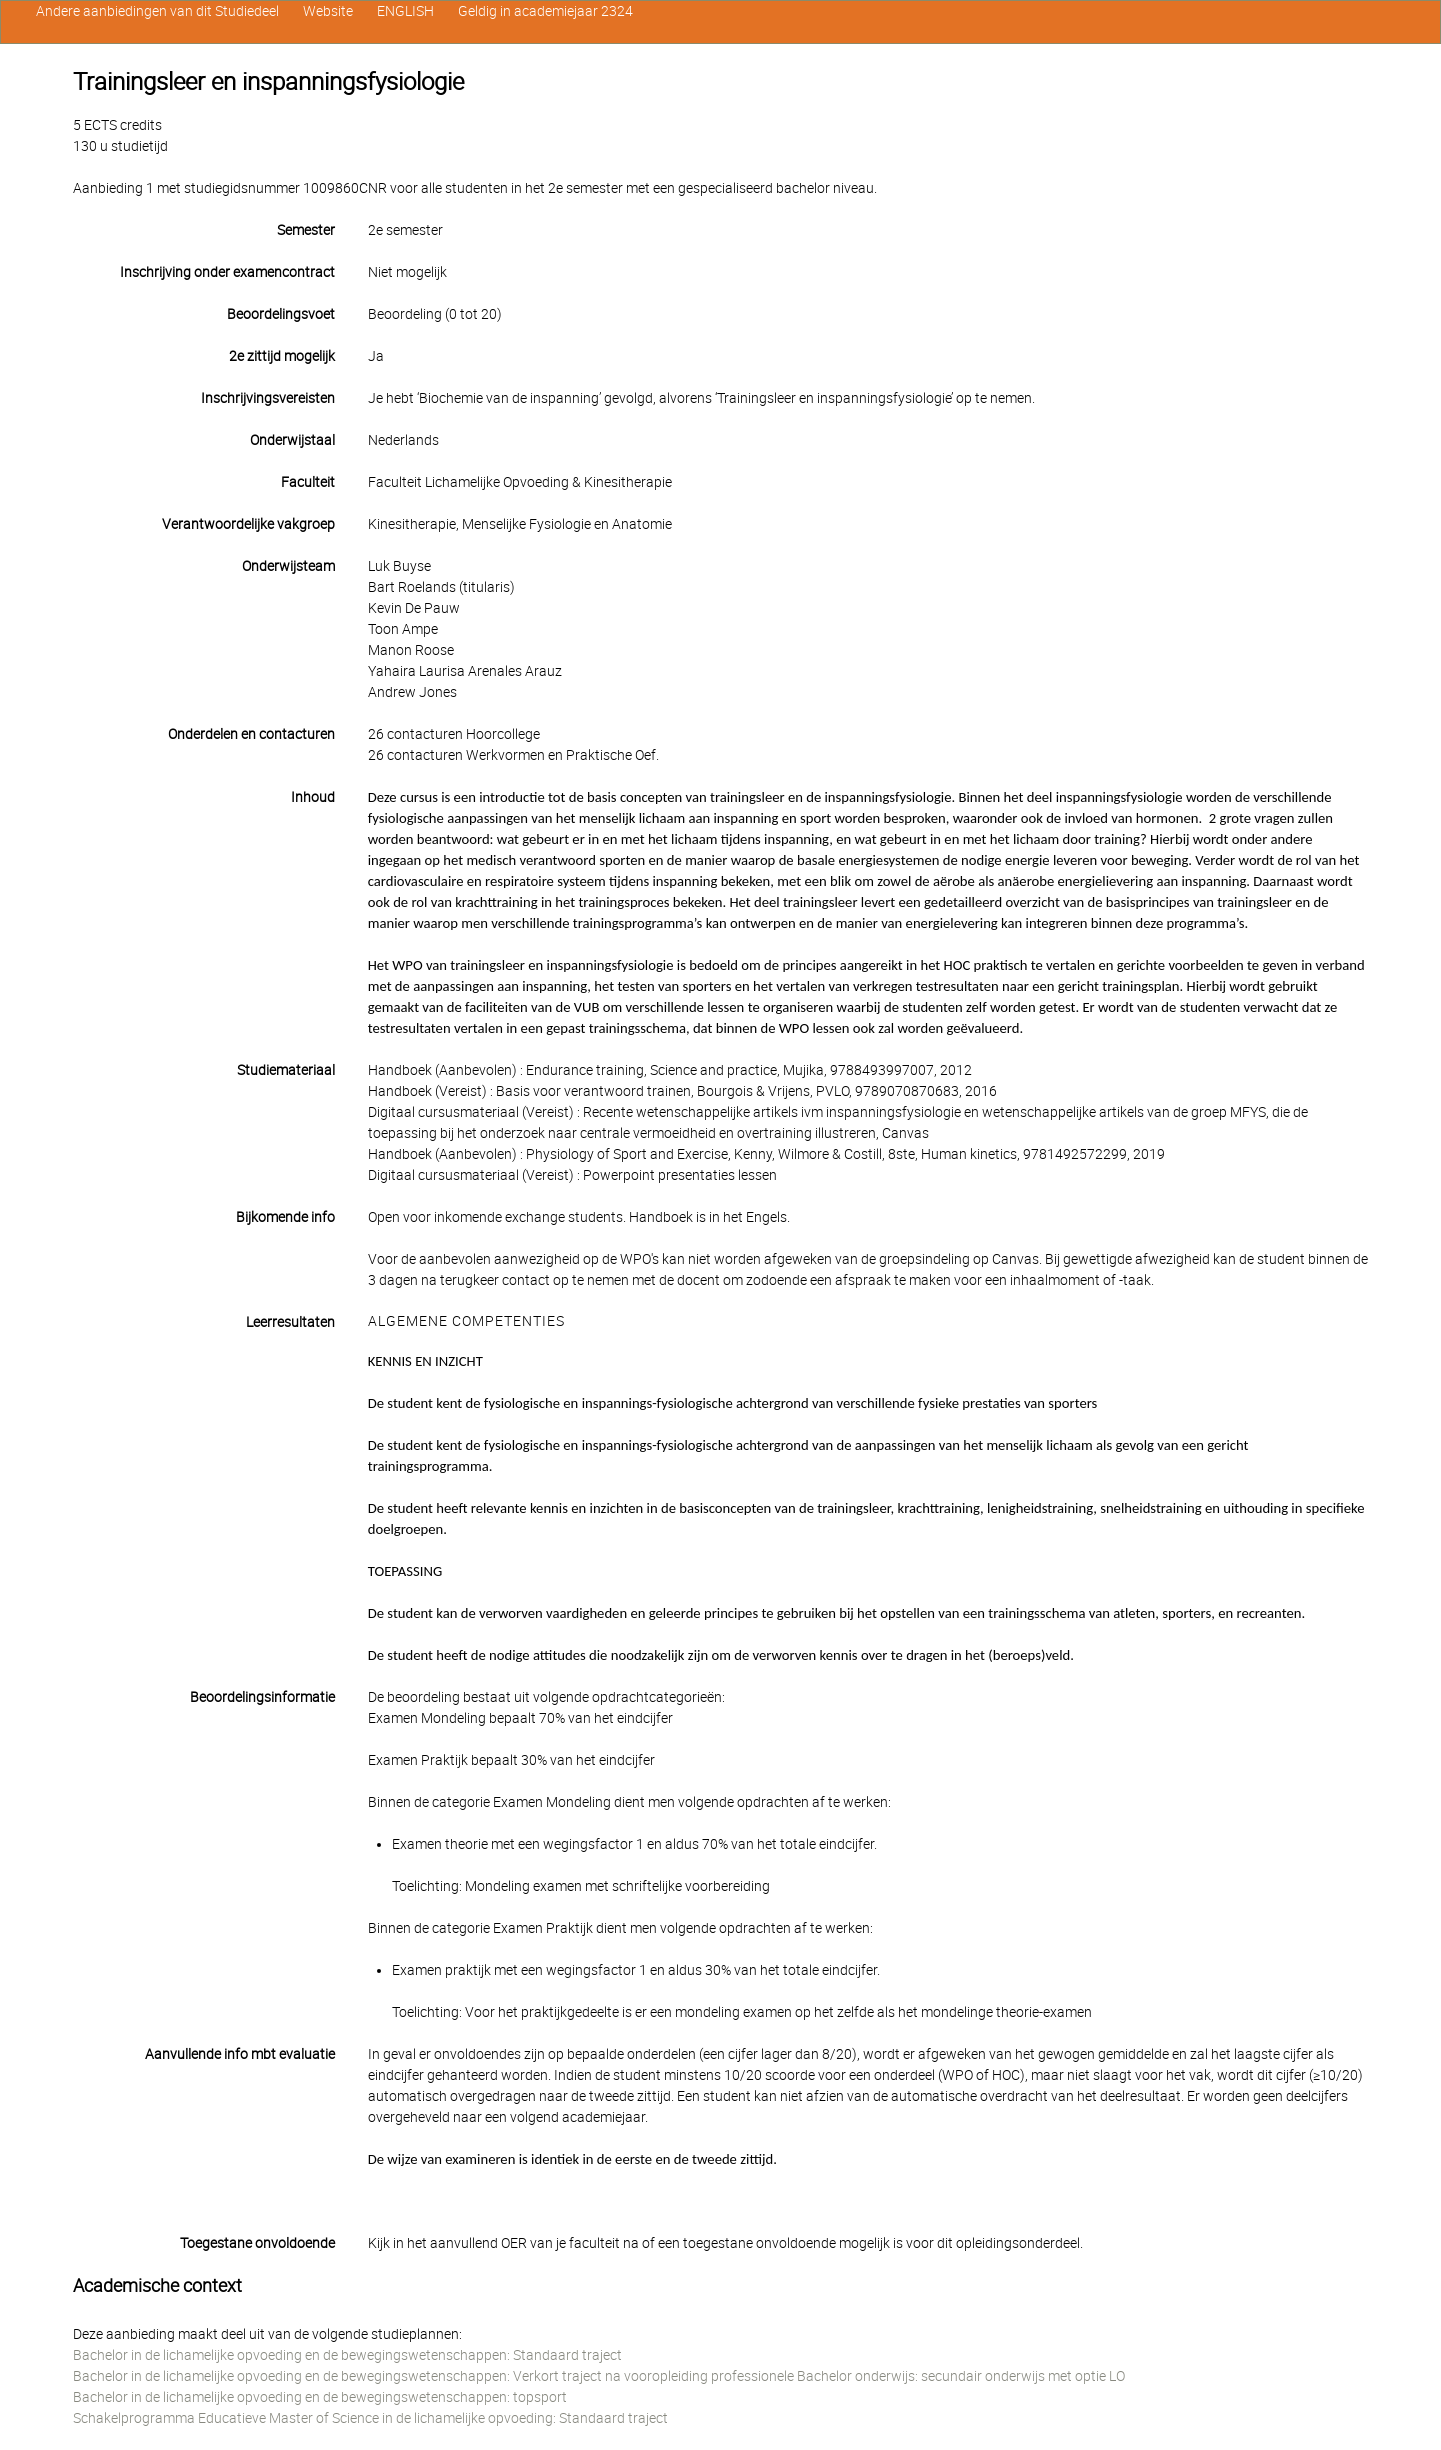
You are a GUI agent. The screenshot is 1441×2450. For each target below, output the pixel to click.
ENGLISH (405, 11)
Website (328, 11)
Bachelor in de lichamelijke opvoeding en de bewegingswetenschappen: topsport (320, 2397)
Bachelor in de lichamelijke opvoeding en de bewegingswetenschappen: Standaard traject (347, 2355)
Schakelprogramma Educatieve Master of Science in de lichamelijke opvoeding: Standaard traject (370, 2418)
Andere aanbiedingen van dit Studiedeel (157, 11)
